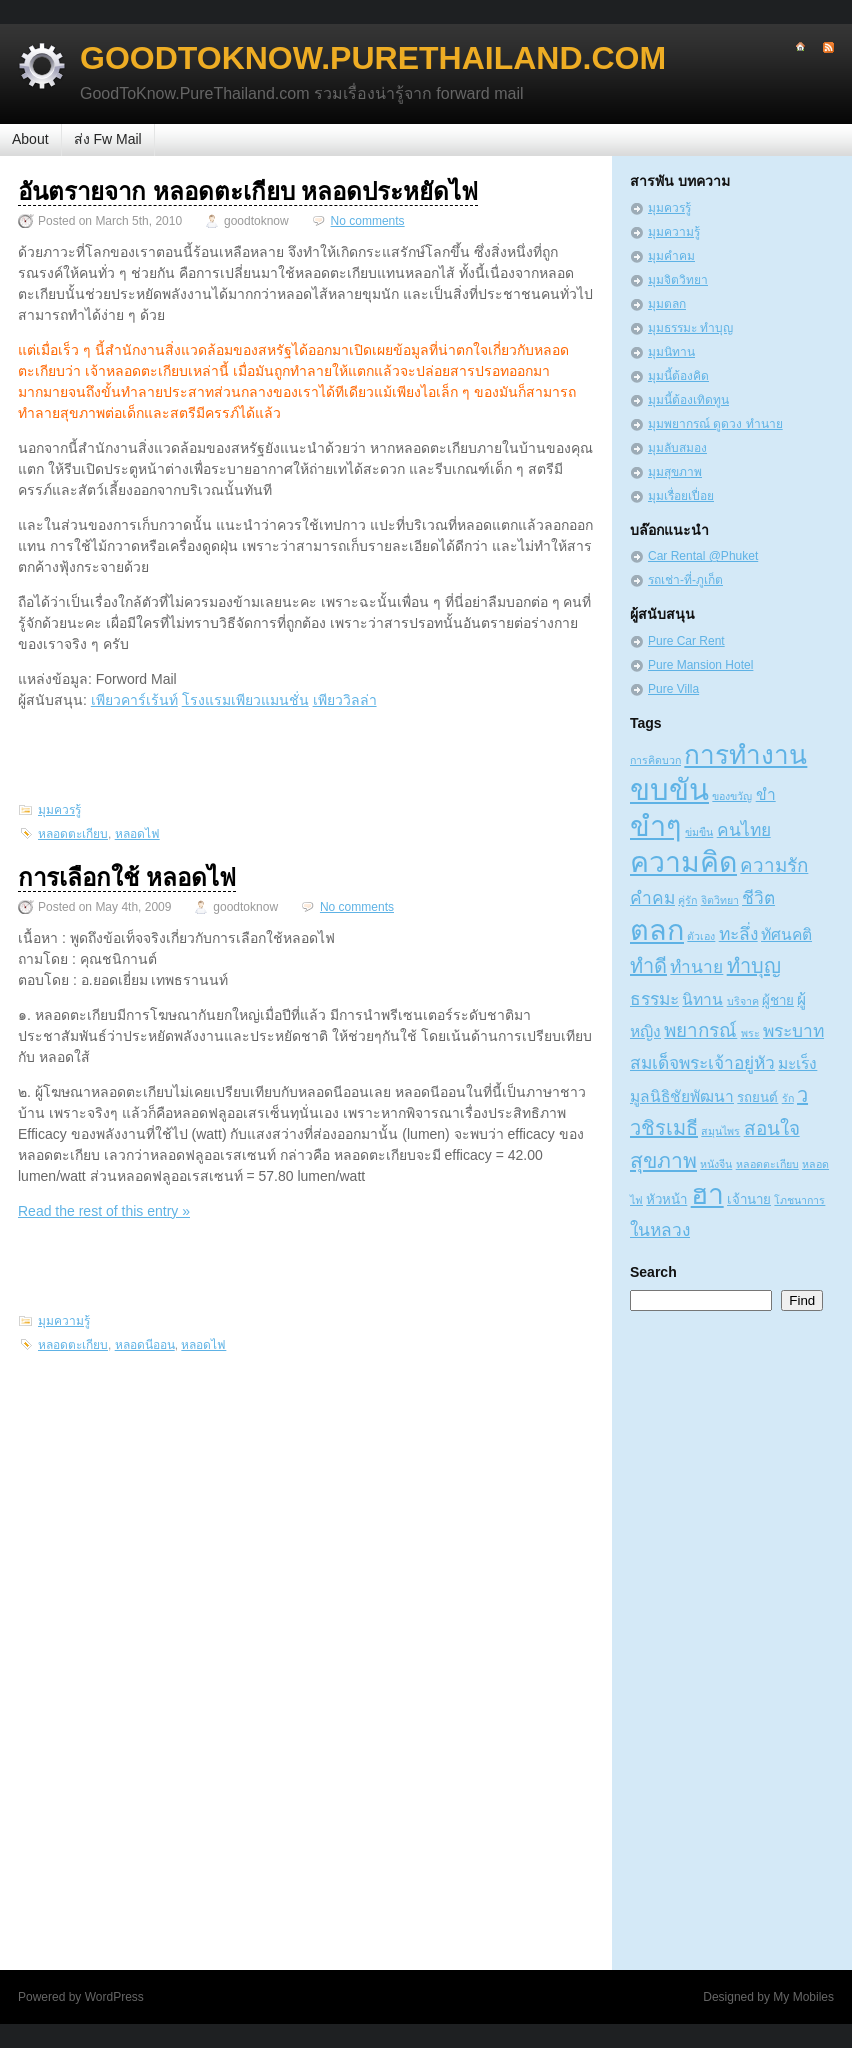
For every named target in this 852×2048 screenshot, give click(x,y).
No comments (368, 221)
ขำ (766, 794)
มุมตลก (667, 304)
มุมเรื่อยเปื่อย (681, 496)
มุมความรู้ (64, 1321)
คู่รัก (687, 900)
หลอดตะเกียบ (73, 834)
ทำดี (648, 966)
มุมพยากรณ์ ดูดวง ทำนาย (715, 424)
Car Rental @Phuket (703, 556)
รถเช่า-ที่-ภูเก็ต (685, 580)
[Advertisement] (306, 755)
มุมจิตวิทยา (678, 280)
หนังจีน (716, 1164)
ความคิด (683, 862)
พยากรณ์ (700, 1030)
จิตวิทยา (720, 900)
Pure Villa (673, 689)
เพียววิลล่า (345, 700)
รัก (788, 1098)
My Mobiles (803, 1997)
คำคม (652, 898)
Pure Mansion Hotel (700, 665)
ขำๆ (656, 826)
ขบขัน (669, 789)
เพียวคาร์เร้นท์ (134, 700)
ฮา (707, 1194)
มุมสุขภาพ (675, 472)
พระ (750, 1033)
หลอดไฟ (137, 834)
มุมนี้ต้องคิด (678, 376)
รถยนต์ (757, 1097)
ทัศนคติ (786, 934)
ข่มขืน (699, 832)
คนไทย (744, 830)
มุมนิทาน (671, 352)
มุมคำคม (671, 256)
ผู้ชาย (778, 1000)
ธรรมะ (654, 999)
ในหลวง (660, 1230)
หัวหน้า (666, 1199)
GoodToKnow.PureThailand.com (373, 58)
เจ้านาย (749, 1199)
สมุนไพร (720, 1131)
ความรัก (774, 865)
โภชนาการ (799, 1200)
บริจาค (743, 1001)
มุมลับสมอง (677, 448)
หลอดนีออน (145, 1345)
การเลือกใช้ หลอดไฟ (127, 877)
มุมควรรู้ (59, 810)
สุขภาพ (663, 1160)
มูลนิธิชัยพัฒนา (682, 1096)
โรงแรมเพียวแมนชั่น (245, 700)
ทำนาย (696, 967)
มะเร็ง (797, 1063)
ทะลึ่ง (738, 934)
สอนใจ (772, 1128)
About (30, 139)
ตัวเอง (701, 936)
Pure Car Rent (686, 641)
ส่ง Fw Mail (108, 139)
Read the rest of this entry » (104, 1211)
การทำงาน (745, 755)
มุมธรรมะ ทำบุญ (690, 328)
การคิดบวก (655, 760)
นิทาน (702, 999)
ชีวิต (758, 898)
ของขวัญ (732, 796)
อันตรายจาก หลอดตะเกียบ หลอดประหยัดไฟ (248, 191)
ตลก (657, 930)
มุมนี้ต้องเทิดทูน (688, 400)
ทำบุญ (754, 966)
